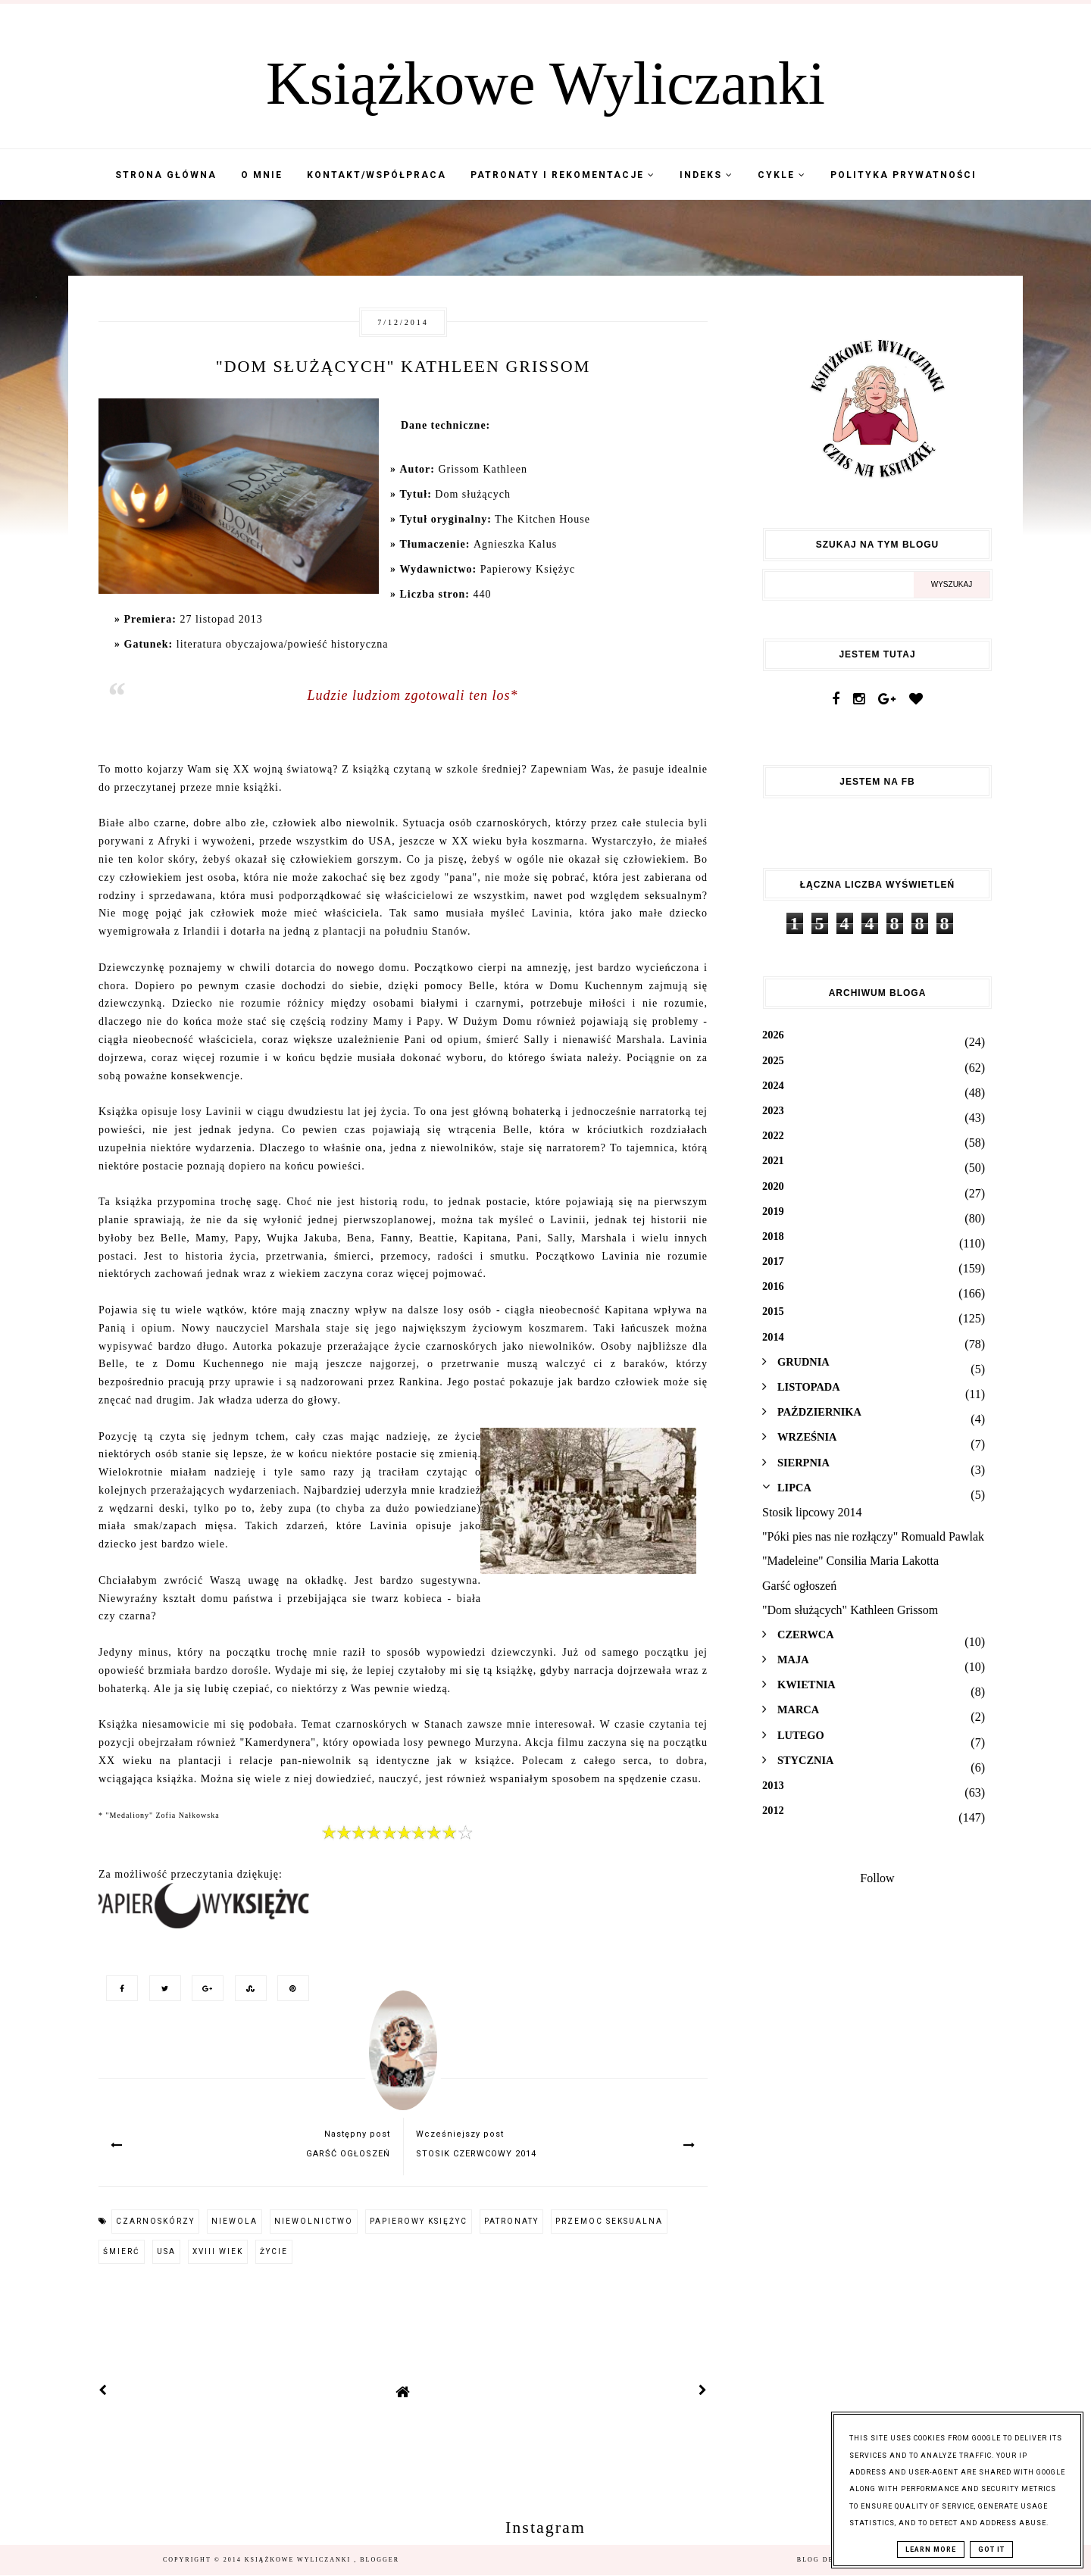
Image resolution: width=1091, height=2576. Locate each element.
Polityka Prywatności (903, 175)
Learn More (930, 2549)
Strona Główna (166, 175)
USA (166, 2251)
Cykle (782, 175)
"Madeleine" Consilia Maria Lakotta (850, 1560)
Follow (877, 1878)
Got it (991, 2549)
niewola (234, 2221)
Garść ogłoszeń (799, 1585)
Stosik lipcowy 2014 (812, 1512)
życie (274, 2251)
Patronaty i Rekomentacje (562, 175)
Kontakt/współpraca (376, 175)
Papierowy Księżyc (418, 2221)
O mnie (262, 175)
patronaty (511, 2221)
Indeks (706, 175)
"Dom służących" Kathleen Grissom (850, 1609)
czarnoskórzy (155, 2221)
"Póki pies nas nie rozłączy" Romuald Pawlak (873, 1536)
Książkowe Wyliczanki (545, 83)
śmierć (121, 2251)
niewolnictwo (313, 2221)
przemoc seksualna (609, 2221)
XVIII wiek (217, 2251)
